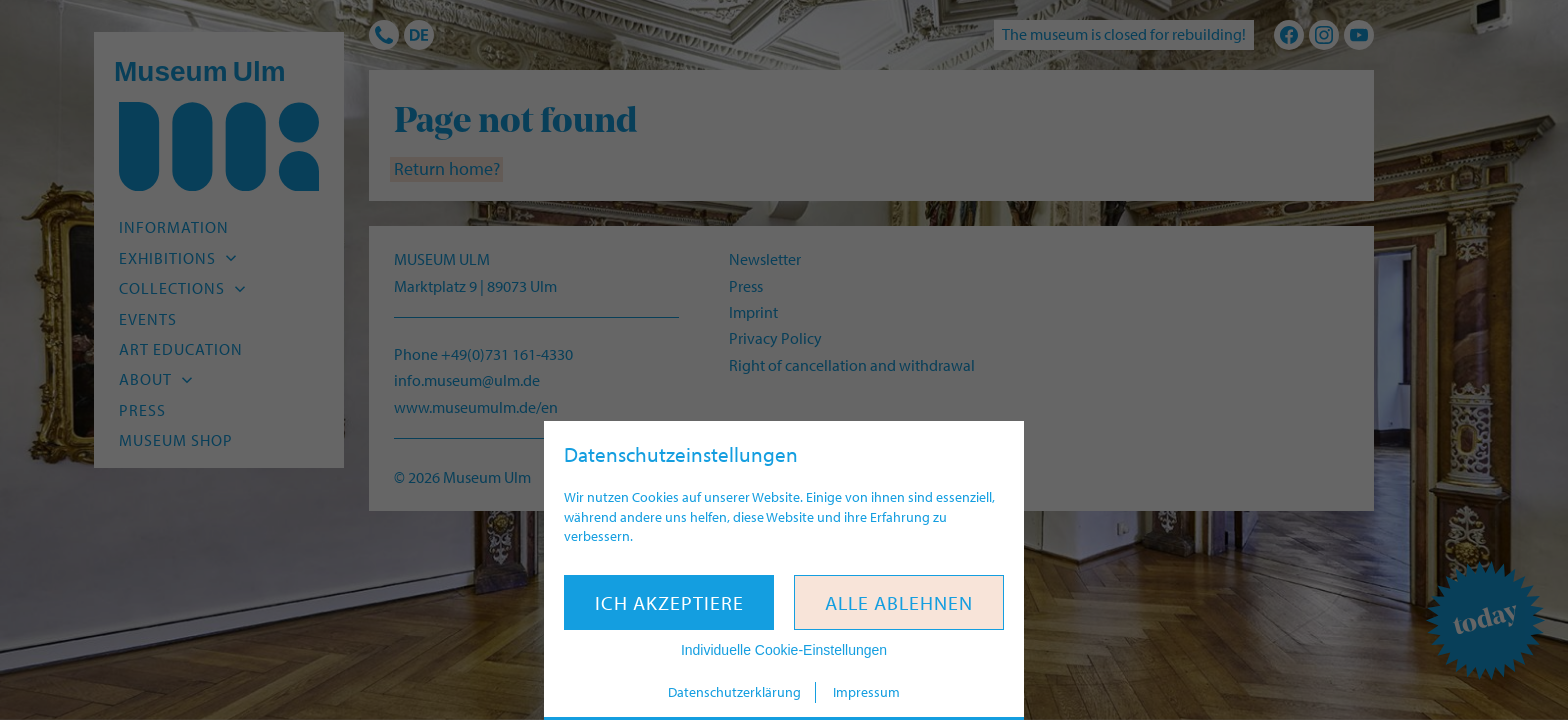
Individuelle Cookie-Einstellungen (784, 650)
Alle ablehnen (899, 602)
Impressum (866, 692)
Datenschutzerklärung (734, 692)
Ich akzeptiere (669, 602)
